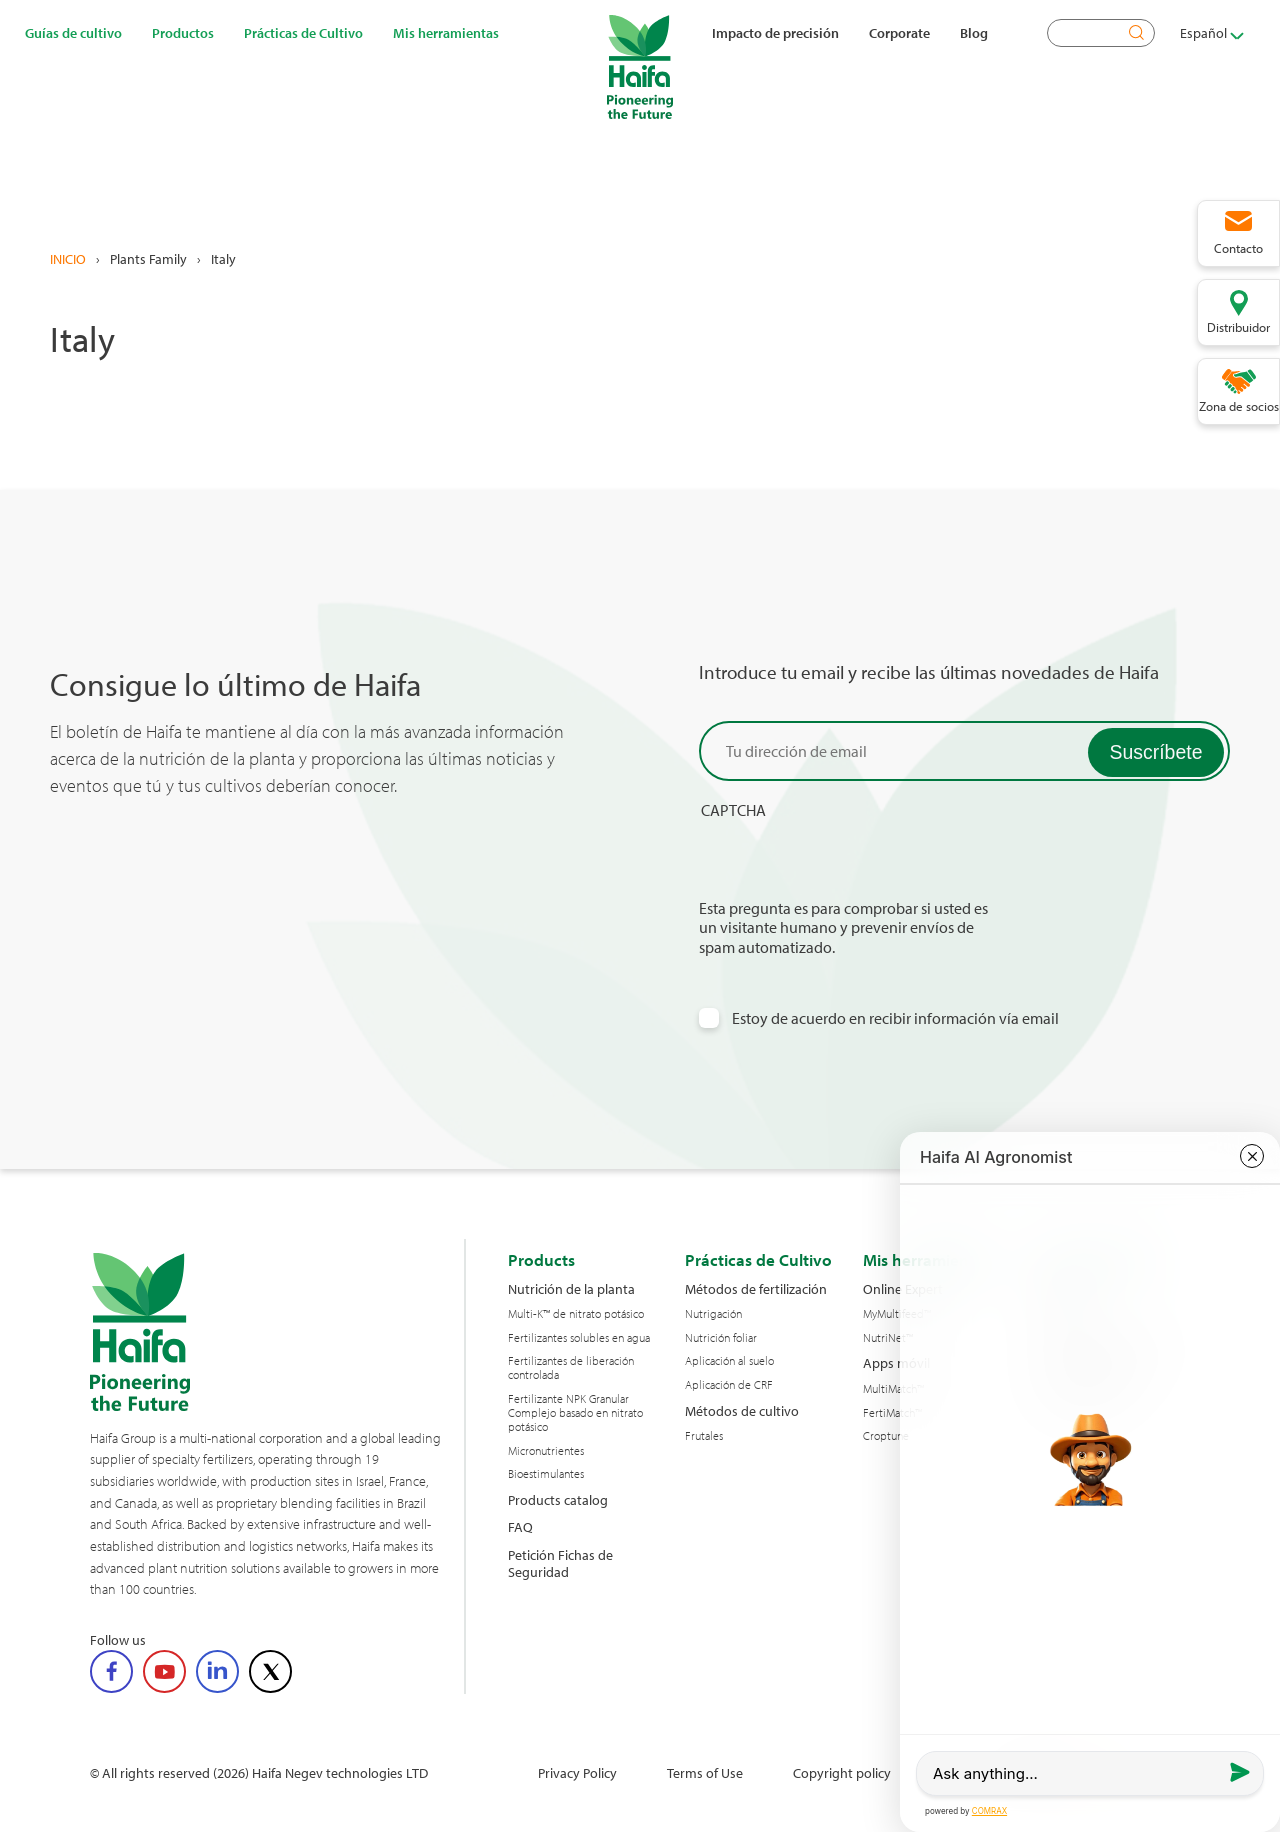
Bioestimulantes (546, 1474)
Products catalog (558, 1499)
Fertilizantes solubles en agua (579, 1338)
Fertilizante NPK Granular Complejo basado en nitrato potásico (575, 1412)
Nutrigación (713, 1314)
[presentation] (851, 860)
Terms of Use (705, 1772)
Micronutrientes (546, 1451)
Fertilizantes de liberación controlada (571, 1368)
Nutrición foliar (721, 1338)
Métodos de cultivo (742, 1410)
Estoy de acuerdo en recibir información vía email (895, 1018)
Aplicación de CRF (729, 1385)
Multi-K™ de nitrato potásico (576, 1314)
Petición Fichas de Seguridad (560, 1563)
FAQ (520, 1526)
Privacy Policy (577, 1772)
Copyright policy (842, 1772)
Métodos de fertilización (756, 1288)
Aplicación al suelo (729, 1361)
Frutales (704, 1436)
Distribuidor (1238, 327)
